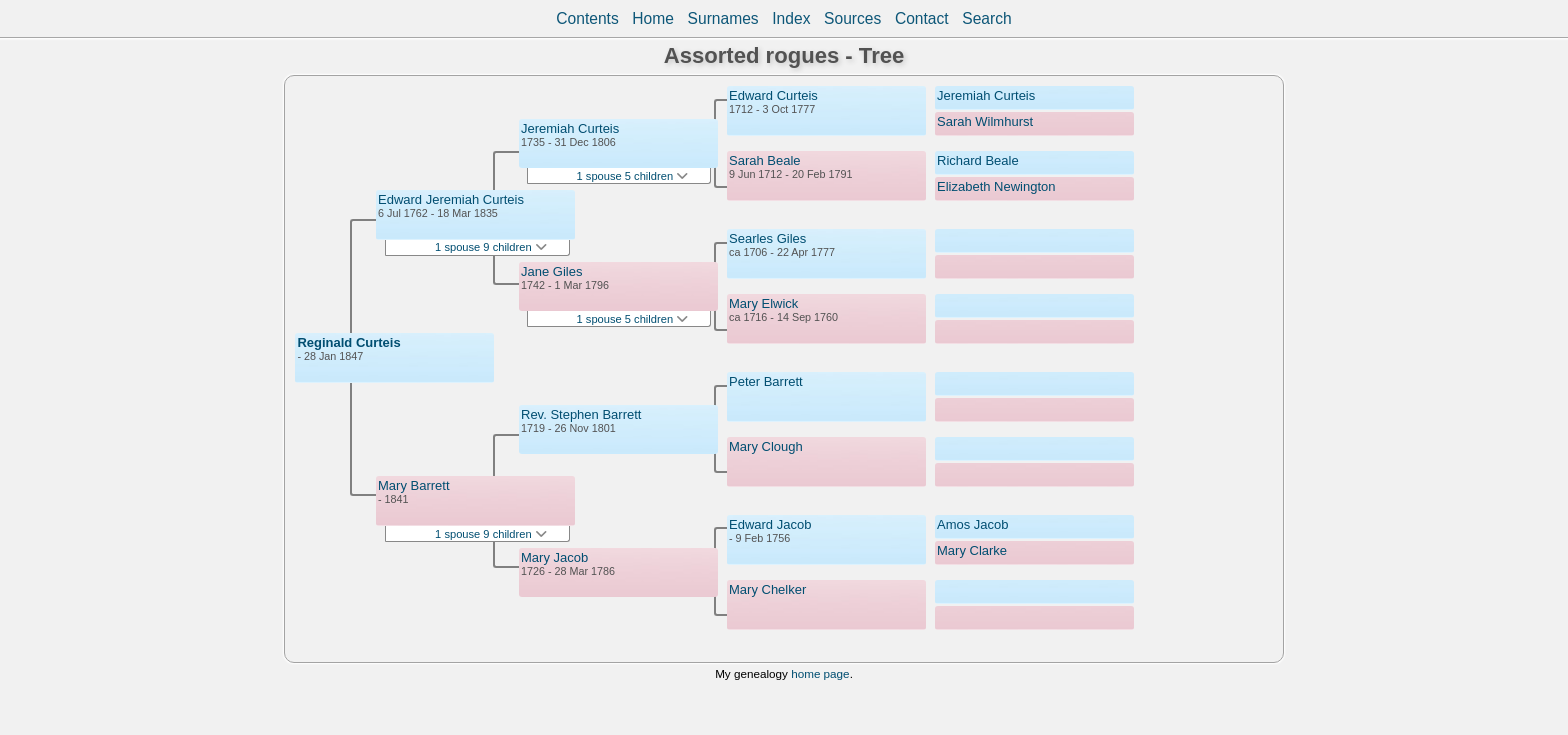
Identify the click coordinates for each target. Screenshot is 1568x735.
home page (820, 673)
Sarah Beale (765, 160)
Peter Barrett (766, 381)
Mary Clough (766, 446)
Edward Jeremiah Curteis (451, 199)
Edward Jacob (770, 524)
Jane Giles (551, 271)
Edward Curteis (773, 95)
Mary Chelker (767, 589)
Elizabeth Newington (996, 186)
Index (791, 18)
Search (986, 18)
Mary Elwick (763, 303)
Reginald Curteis (348, 342)
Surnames (723, 18)
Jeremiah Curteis (570, 128)
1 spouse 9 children (491, 247)
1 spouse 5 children (633, 176)
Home (653, 18)
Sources (852, 18)
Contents (587, 18)
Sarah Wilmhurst (985, 121)
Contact (922, 18)
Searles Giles (767, 238)
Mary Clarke (972, 550)
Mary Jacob (554, 557)
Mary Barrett (414, 485)
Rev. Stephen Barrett (581, 414)
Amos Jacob (973, 524)
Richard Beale (978, 160)
